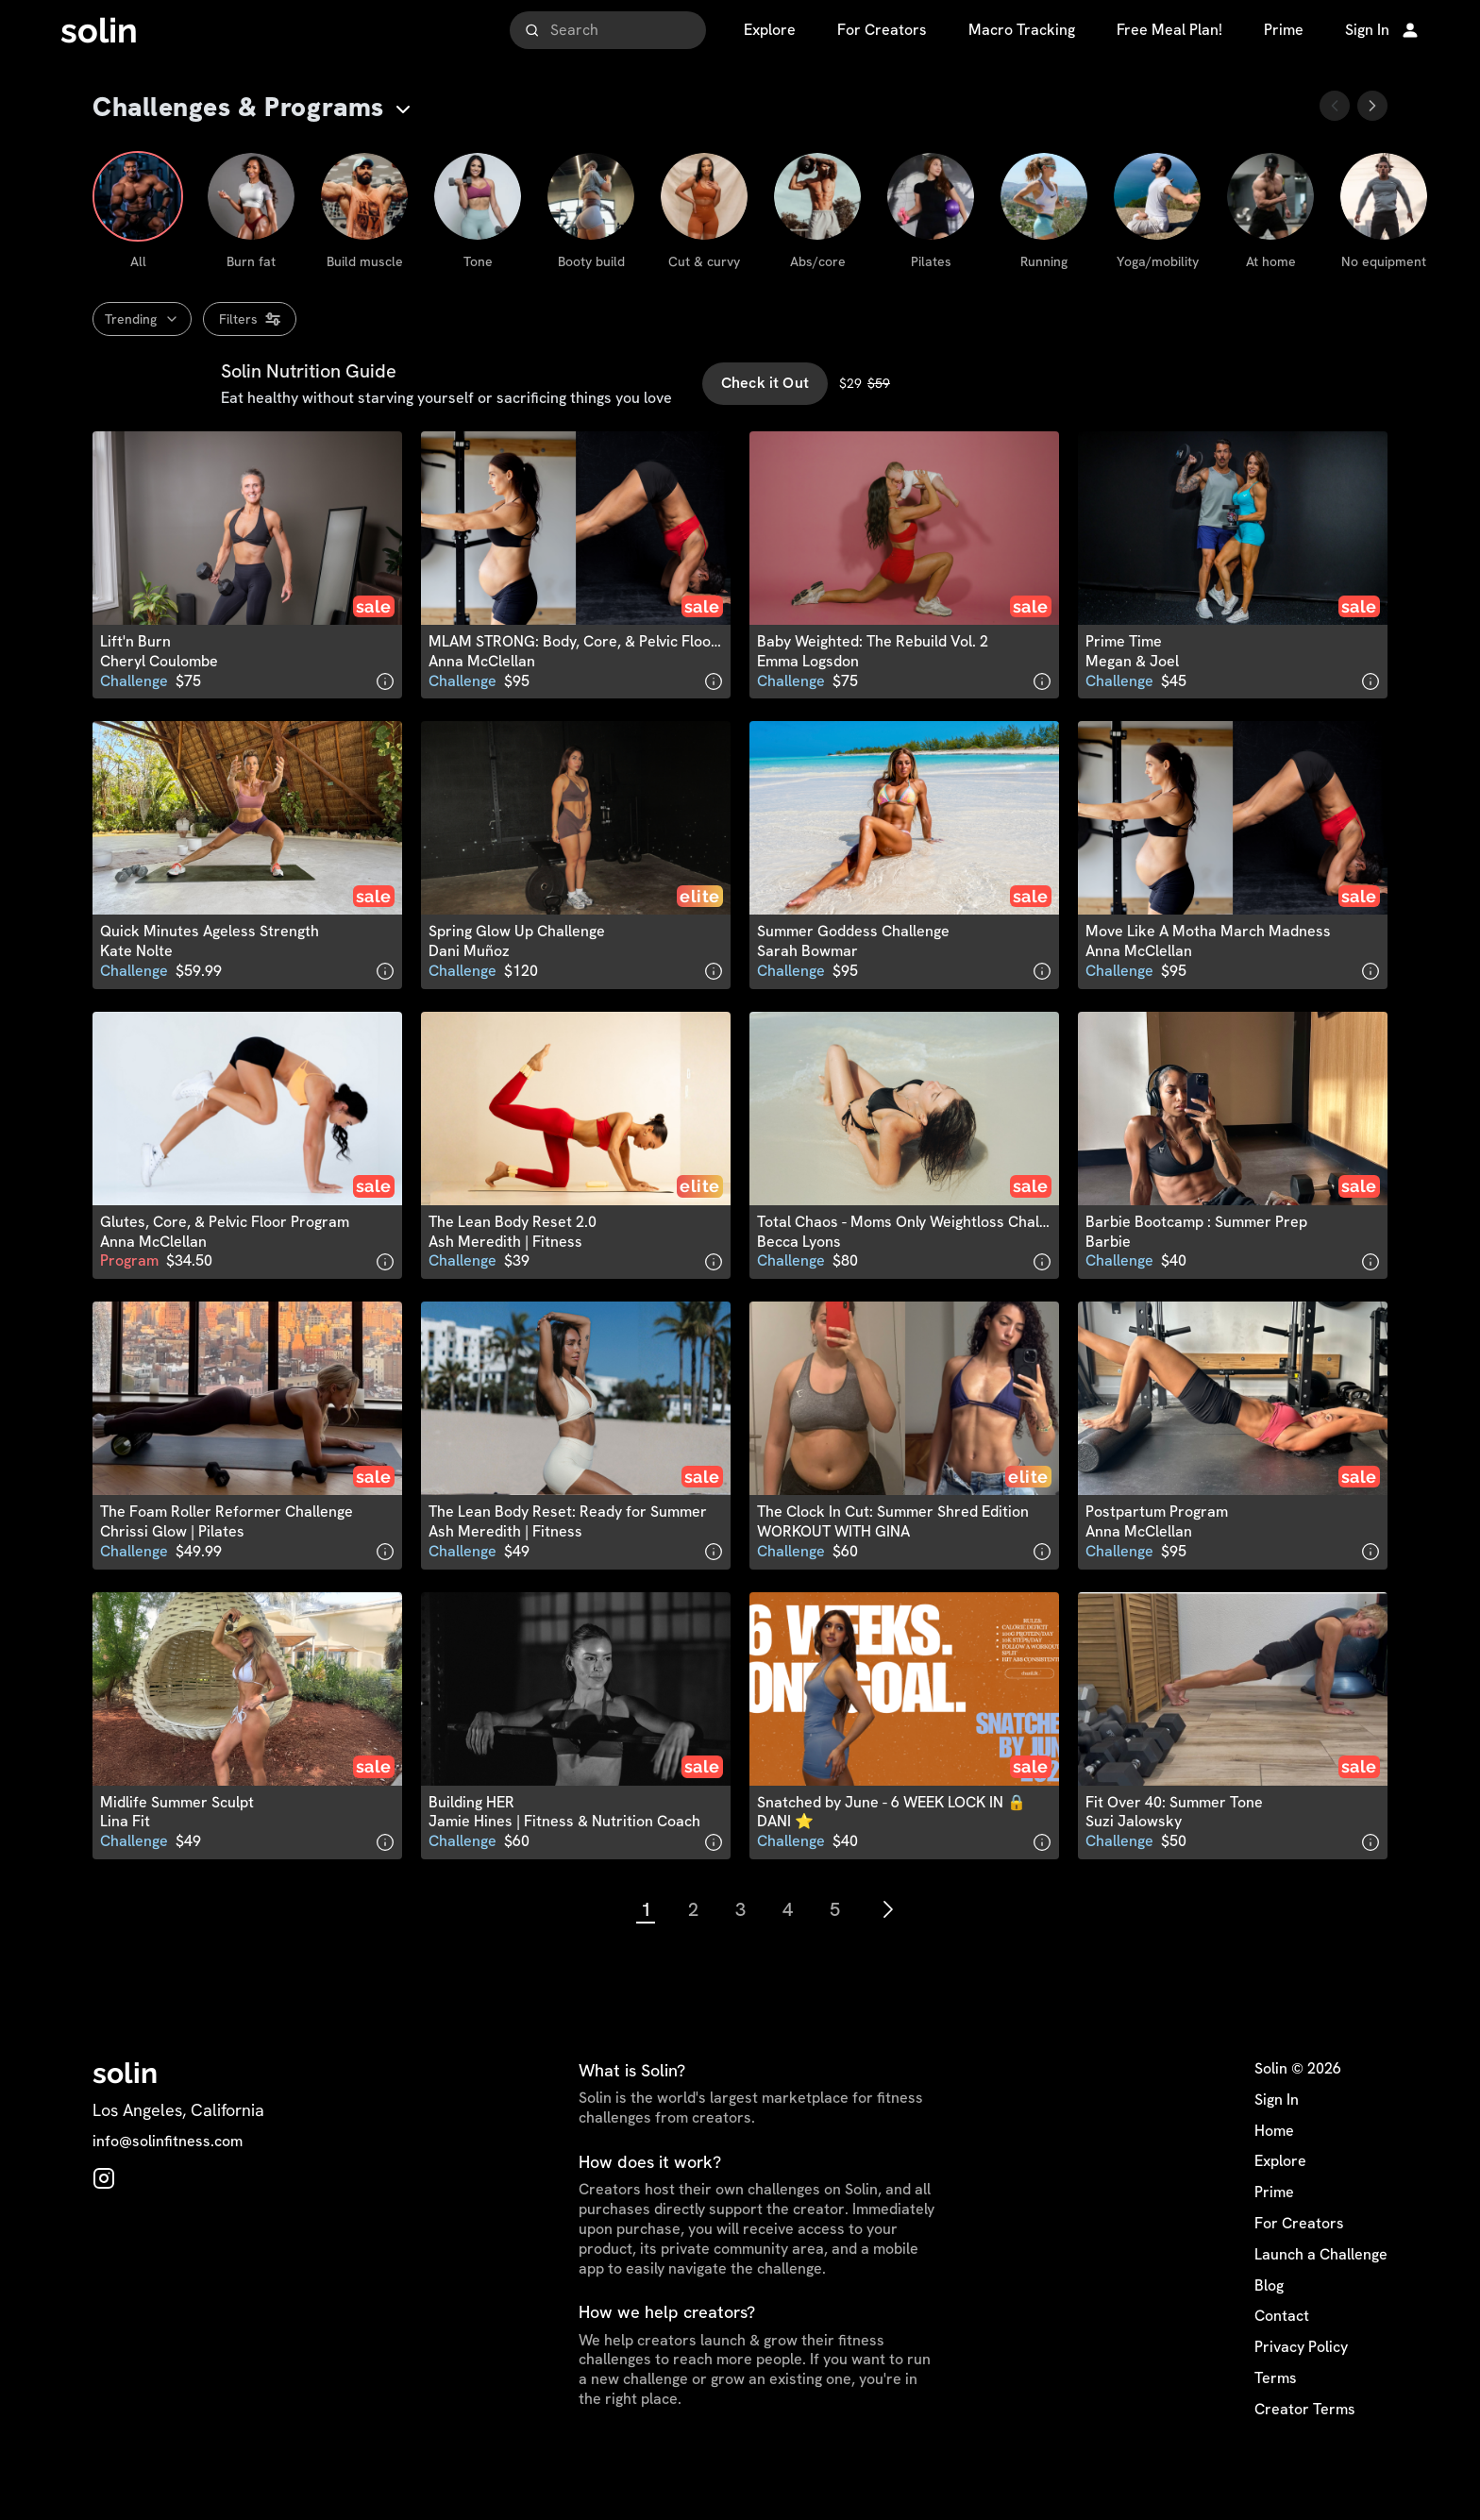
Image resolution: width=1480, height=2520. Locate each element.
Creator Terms (1304, 2449)
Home (1274, 2170)
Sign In (1276, 2139)
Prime (1274, 2232)
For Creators (1299, 2263)
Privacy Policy (1301, 2386)
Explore (1280, 2201)
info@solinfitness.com (167, 2182)
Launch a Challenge (1321, 2294)
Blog (1269, 2325)
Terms (1275, 2418)
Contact (1281, 2356)
